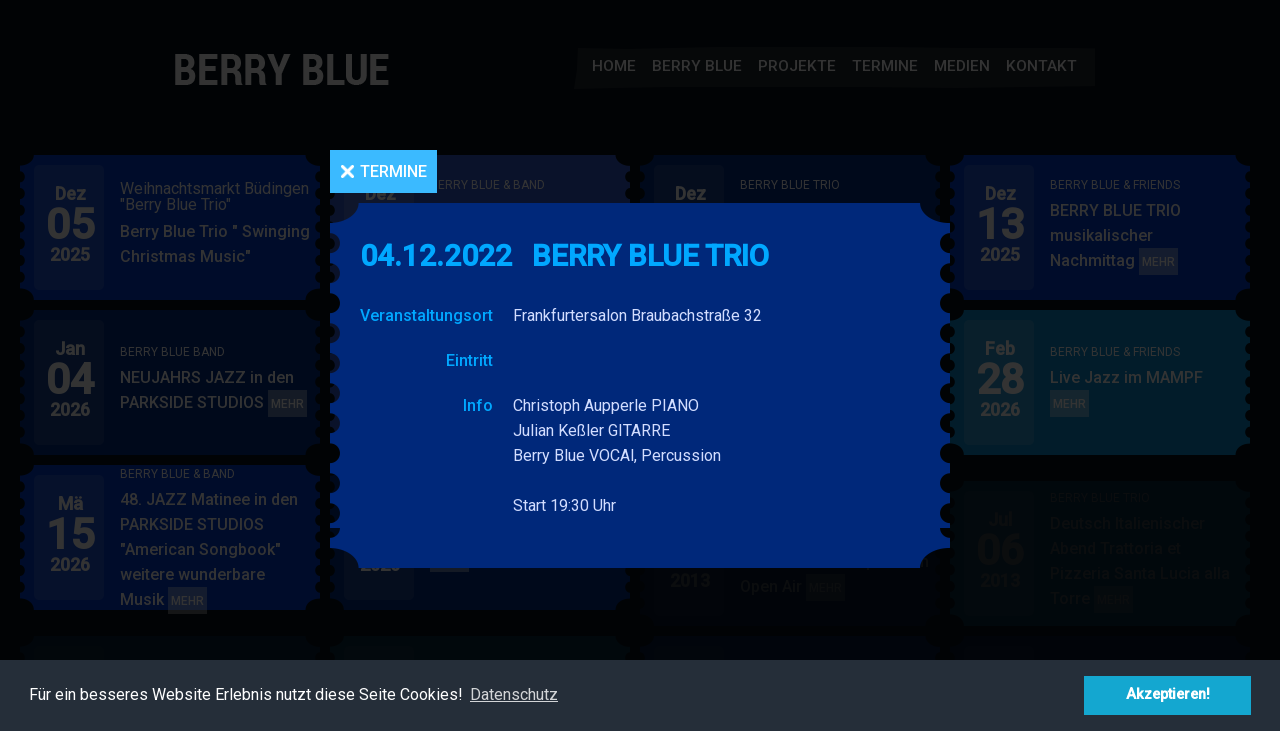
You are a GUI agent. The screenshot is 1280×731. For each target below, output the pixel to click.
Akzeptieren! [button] (1168, 694)
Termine (393, 171)
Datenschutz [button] (514, 694)
